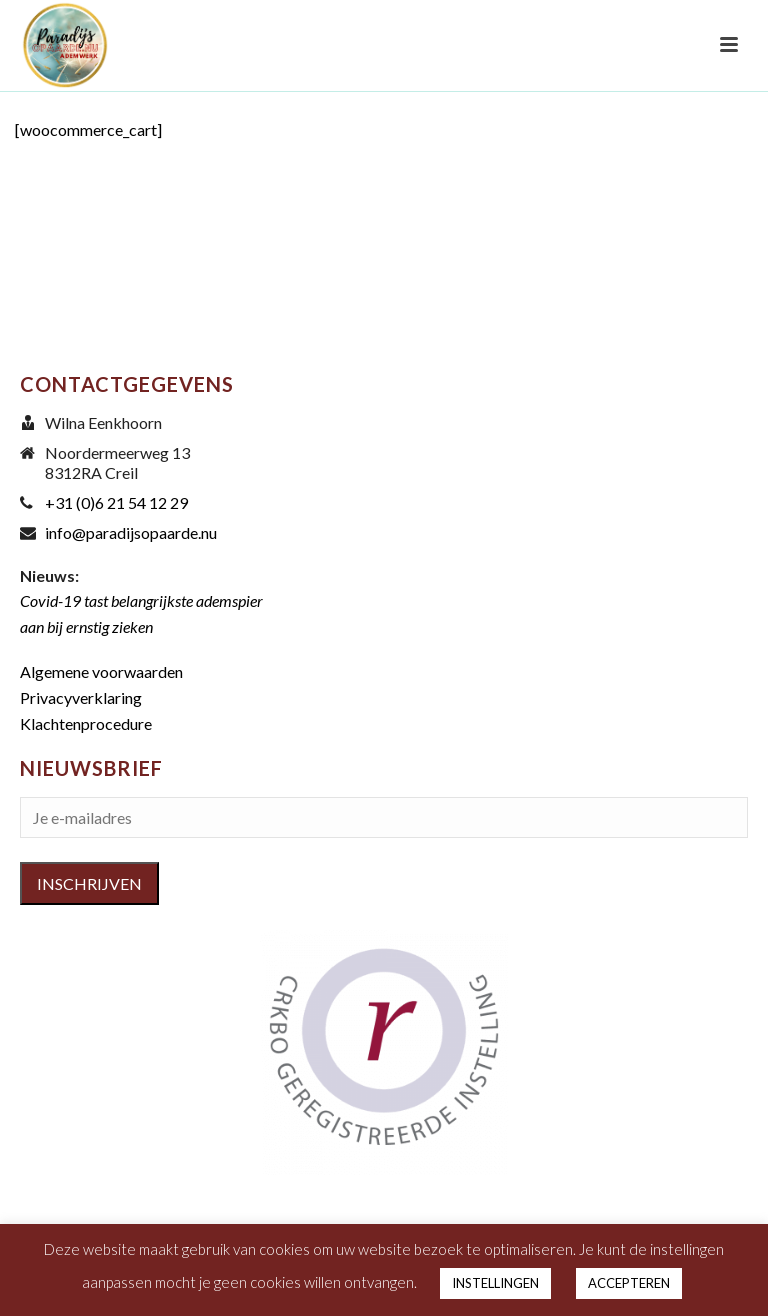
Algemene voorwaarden (101, 671)
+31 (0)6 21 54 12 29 (116, 503)
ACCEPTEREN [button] (629, 1283)
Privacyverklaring (81, 697)
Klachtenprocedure (86, 723)
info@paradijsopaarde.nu (131, 533)
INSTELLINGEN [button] (495, 1283)
